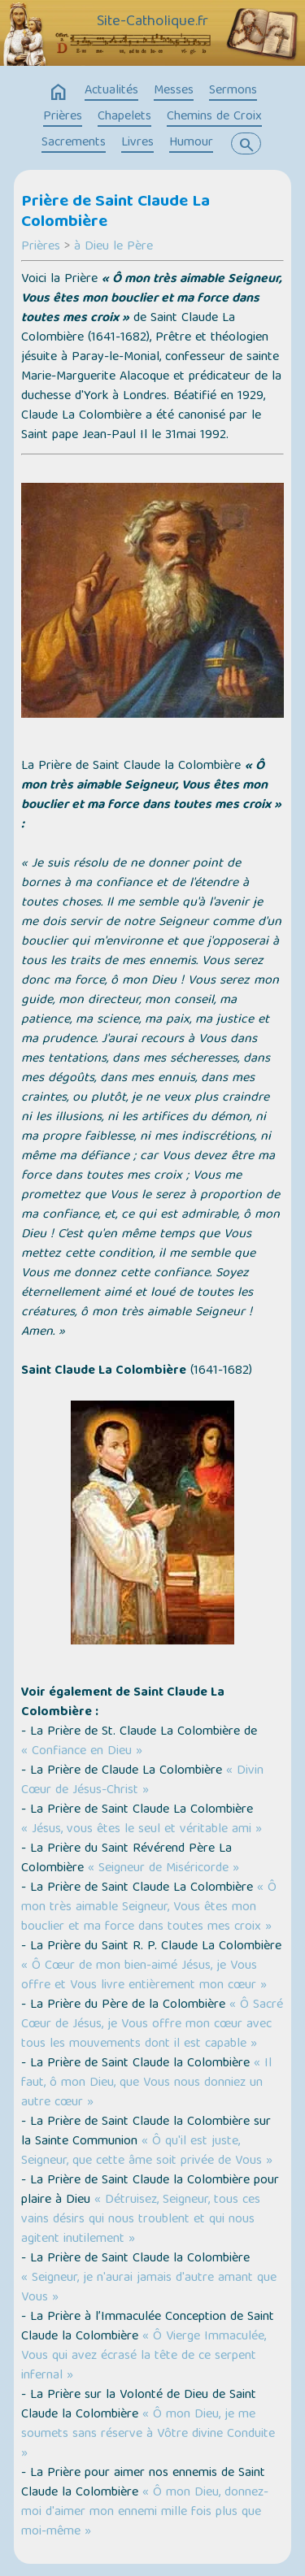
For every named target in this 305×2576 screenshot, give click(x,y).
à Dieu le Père (113, 247)
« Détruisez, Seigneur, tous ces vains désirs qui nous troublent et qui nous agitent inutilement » (140, 2220)
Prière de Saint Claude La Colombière (115, 212)
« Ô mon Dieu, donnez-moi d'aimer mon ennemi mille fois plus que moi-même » (144, 2512)
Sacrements (73, 143)
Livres (137, 143)
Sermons (233, 91)
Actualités (111, 91)
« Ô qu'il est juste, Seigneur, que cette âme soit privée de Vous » (146, 2152)
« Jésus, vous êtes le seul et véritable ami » (141, 1829)
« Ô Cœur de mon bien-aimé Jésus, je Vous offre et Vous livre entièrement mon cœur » (144, 1976)
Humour (191, 143)
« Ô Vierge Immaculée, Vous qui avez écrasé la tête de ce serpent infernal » (143, 2356)
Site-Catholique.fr (152, 22)
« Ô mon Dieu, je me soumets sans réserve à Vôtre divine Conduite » (148, 2434)
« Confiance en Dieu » (81, 1751)
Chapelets (124, 117)
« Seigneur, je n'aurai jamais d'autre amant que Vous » (149, 2288)
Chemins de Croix (214, 117)
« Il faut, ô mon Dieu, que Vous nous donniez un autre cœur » (146, 2083)
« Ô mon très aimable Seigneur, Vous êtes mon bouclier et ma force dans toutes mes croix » (149, 1908)
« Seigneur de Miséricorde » (163, 1868)
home (58, 92)
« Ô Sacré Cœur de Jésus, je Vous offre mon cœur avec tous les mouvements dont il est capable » (152, 2025)
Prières (62, 117)
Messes (174, 91)
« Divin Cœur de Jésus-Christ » (142, 1781)
